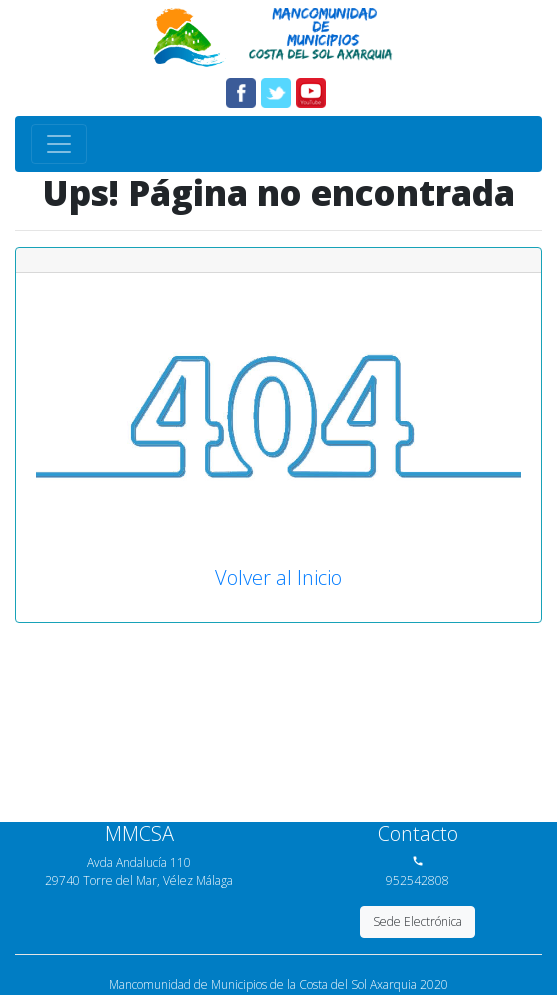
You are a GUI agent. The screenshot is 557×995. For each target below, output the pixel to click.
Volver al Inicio (278, 577)
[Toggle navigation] (59, 144)
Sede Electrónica (417, 921)
